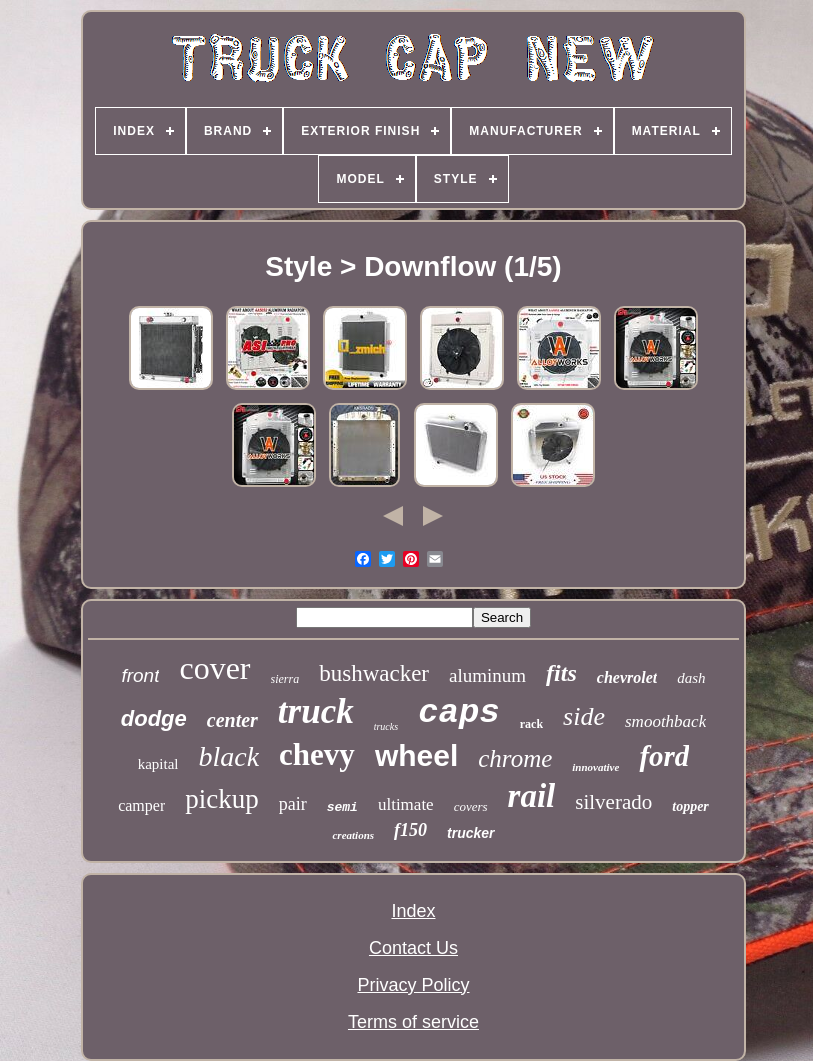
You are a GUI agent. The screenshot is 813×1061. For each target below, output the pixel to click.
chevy (317, 754)
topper (690, 806)
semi (342, 807)
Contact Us (413, 948)
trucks (386, 726)
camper (141, 805)
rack (531, 724)
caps (459, 713)
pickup (222, 799)
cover (214, 668)
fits (561, 673)
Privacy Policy (413, 985)
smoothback (665, 721)
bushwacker (374, 673)
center (232, 720)
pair (293, 804)
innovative (595, 767)
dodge (154, 718)
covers (471, 806)
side (584, 716)
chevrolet (627, 677)
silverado (613, 802)
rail (532, 796)
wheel (416, 755)
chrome (515, 758)
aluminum (487, 675)
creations (353, 835)
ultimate (406, 804)
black (228, 756)
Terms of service (413, 1022)
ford (664, 756)
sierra (285, 679)
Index (413, 911)
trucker (470, 833)
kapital (158, 764)
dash (691, 678)
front (140, 675)
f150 (410, 830)
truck (316, 711)
